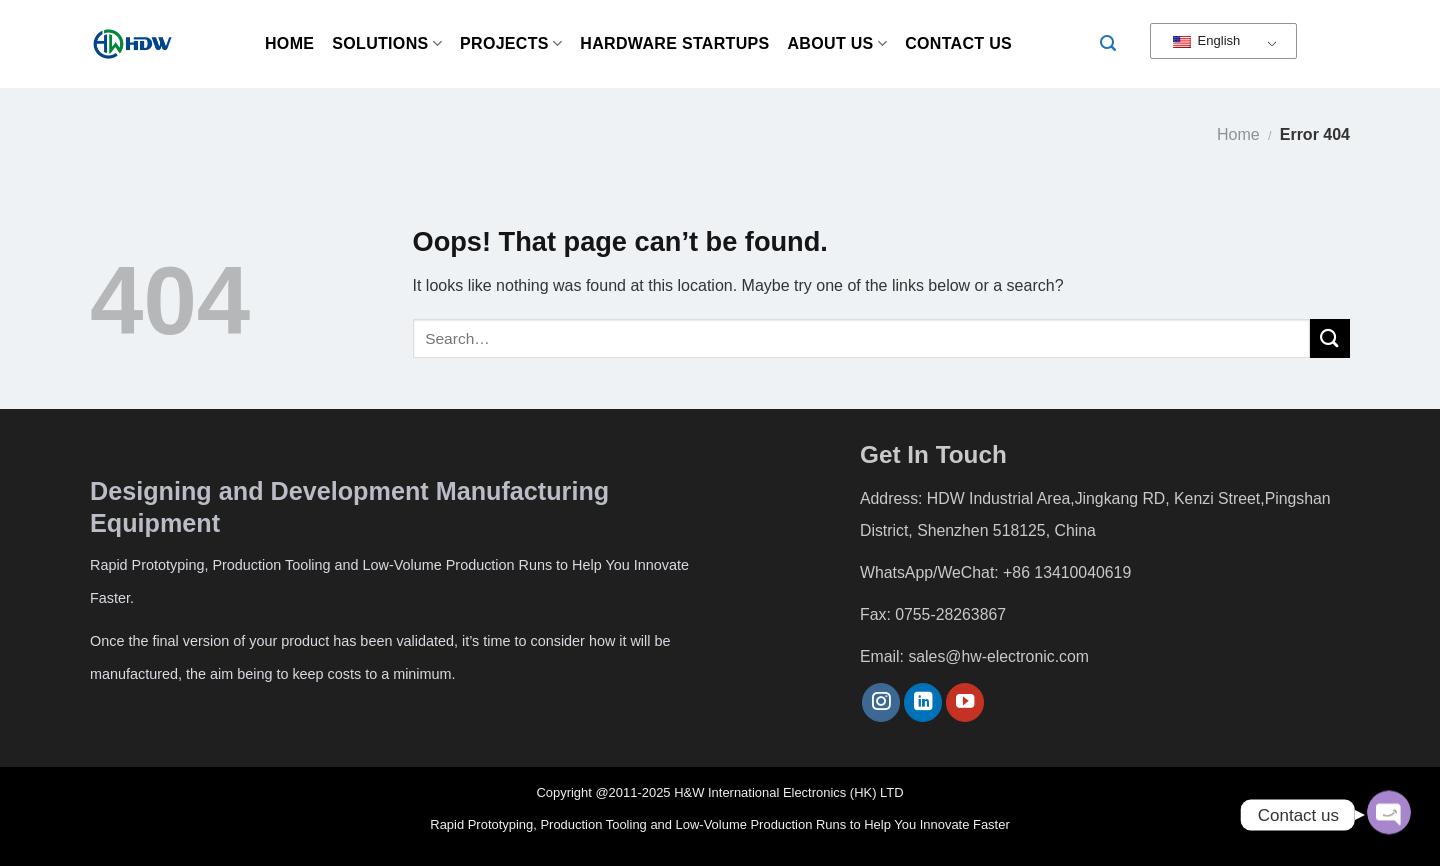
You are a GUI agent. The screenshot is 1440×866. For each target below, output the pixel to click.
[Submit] (1330, 338)
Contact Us (958, 43)
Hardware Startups (674, 43)
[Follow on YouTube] (965, 702)
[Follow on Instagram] (881, 702)
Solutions (387, 43)
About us (838, 43)
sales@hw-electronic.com (998, 656)
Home (289, 43)
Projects (511, 43)
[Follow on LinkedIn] (923, 702)
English (1206, 40)
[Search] (1108, 43)
